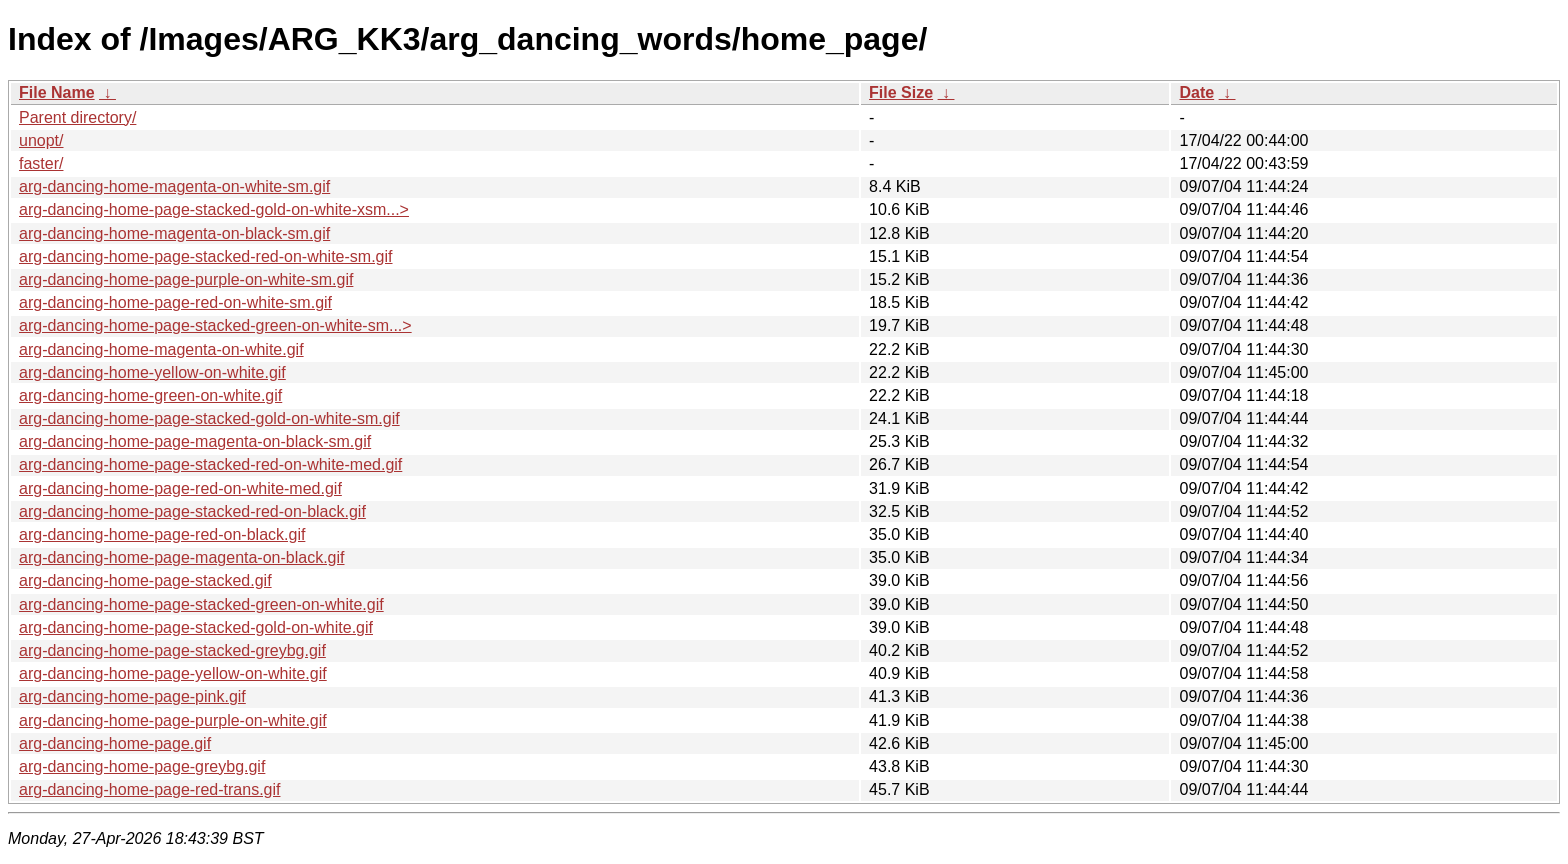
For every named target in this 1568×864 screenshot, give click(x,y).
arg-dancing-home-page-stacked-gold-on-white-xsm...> (214, 209)
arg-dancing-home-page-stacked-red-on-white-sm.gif (206, 256)
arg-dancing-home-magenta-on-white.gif (161, 349)
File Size (901, 92)
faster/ (41, 163)
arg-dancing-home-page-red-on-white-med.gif (180, 488)
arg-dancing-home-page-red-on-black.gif (162, 534)
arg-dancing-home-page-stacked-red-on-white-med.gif (210, 464)
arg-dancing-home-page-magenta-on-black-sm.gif (195, 441)
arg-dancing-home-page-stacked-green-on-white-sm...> (215, 325)
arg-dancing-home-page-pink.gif (132, 696)
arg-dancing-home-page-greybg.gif (142, 766)
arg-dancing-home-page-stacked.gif (145, 580)
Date (1196, 92)
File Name (57, 92)
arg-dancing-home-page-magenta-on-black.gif (182, 557)
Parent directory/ (77, 117)
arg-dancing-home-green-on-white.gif (150, 395)
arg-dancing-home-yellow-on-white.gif (152, 372)
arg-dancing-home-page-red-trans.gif (149, 789)
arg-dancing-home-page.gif (115, 743)
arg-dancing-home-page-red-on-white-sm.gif (175, 302)
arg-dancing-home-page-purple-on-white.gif (173, 720)
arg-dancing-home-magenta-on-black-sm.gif (174, 233)
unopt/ (41, 140)
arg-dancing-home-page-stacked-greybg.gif (172, 650)
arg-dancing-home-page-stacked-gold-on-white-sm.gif (209, 418)
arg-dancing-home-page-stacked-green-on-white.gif (201, 604)
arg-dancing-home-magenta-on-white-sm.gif (174, 186)
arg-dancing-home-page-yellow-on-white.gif (173, 673)
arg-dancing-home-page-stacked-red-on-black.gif (192, 511)
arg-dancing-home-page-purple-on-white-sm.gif (186, 279)
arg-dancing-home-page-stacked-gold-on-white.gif (196, 627)
